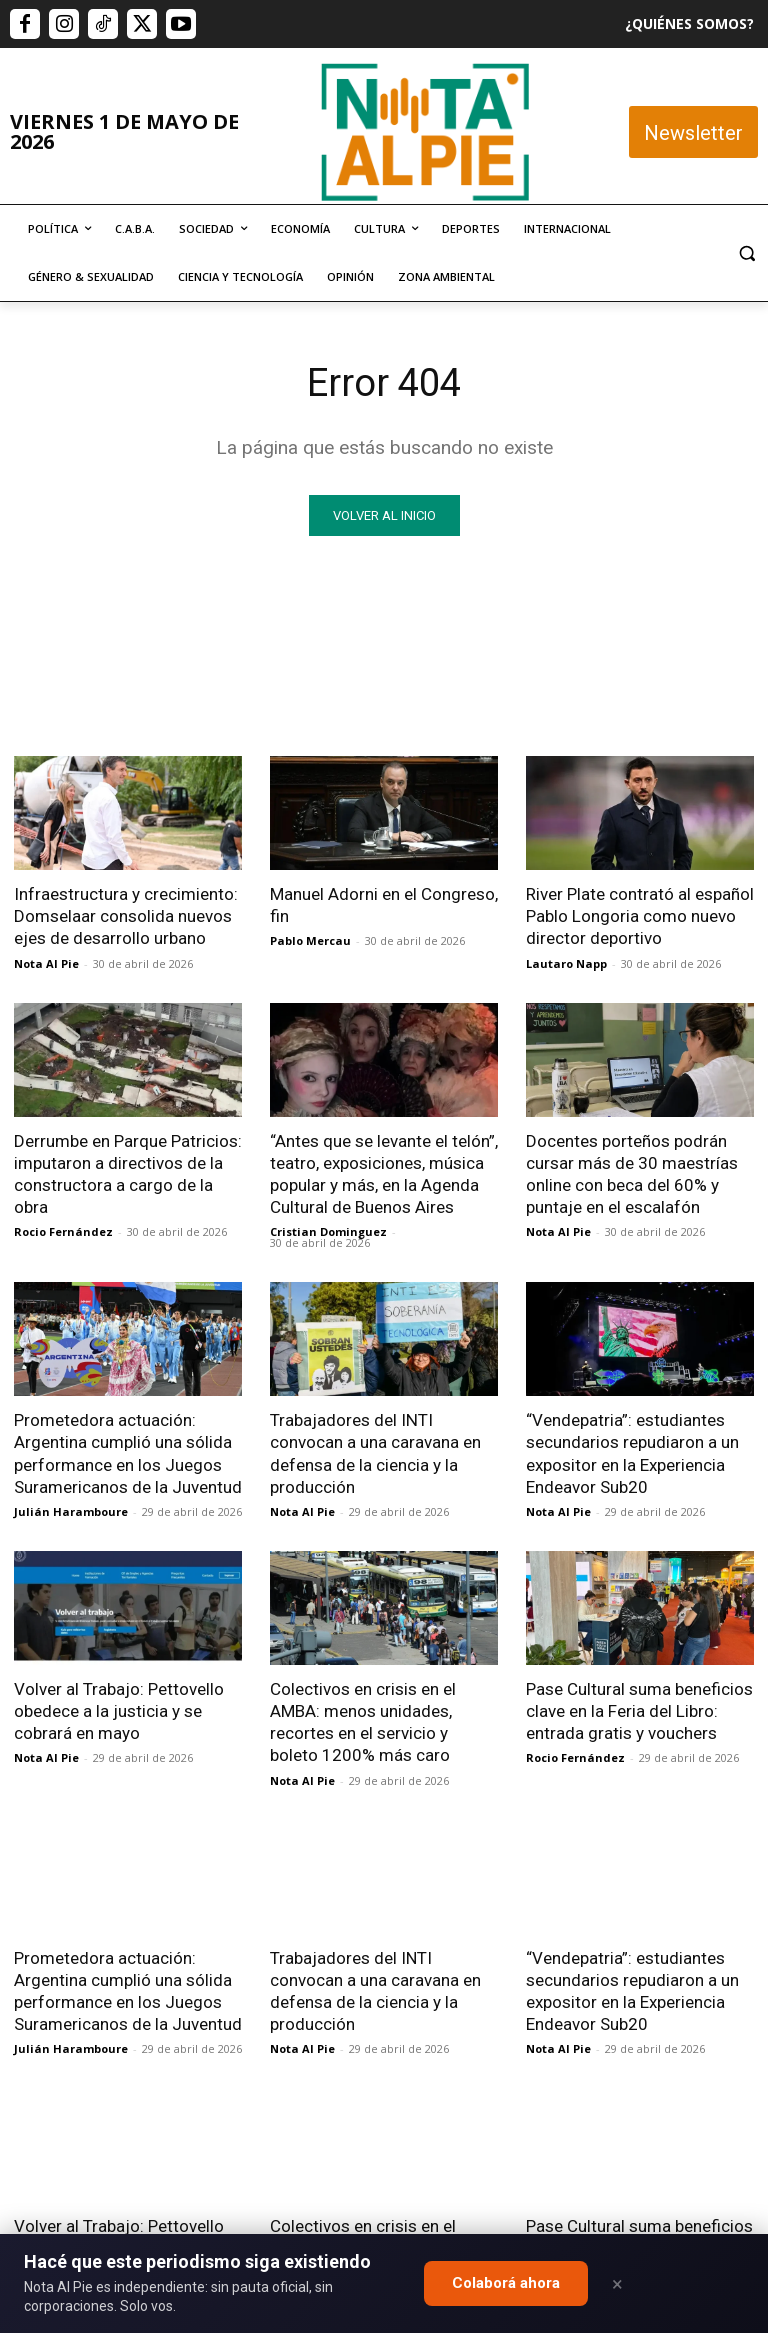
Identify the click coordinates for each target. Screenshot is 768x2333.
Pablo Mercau (310, 940)
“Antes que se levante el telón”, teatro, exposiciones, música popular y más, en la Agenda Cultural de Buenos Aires (384, 1173)
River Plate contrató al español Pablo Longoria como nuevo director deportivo (640, 916)
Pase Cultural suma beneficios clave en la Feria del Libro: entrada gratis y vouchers (639, 1710)
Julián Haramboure (71, 1510)
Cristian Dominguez (328, 1231)
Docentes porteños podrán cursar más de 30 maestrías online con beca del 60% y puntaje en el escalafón (632, 1173)
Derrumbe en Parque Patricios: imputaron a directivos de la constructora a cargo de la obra (128, 1173)
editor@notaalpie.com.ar (362, 2230)
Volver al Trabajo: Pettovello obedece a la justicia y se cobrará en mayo (119, 1710)
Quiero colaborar (668, 1978)
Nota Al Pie (46, 962)
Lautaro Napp (566, 962)
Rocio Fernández (63, 1231)
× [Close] (617, 2284)
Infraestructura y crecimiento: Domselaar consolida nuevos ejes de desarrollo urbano (126, 916)
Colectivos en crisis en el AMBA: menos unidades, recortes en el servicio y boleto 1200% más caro (363, 1721)
